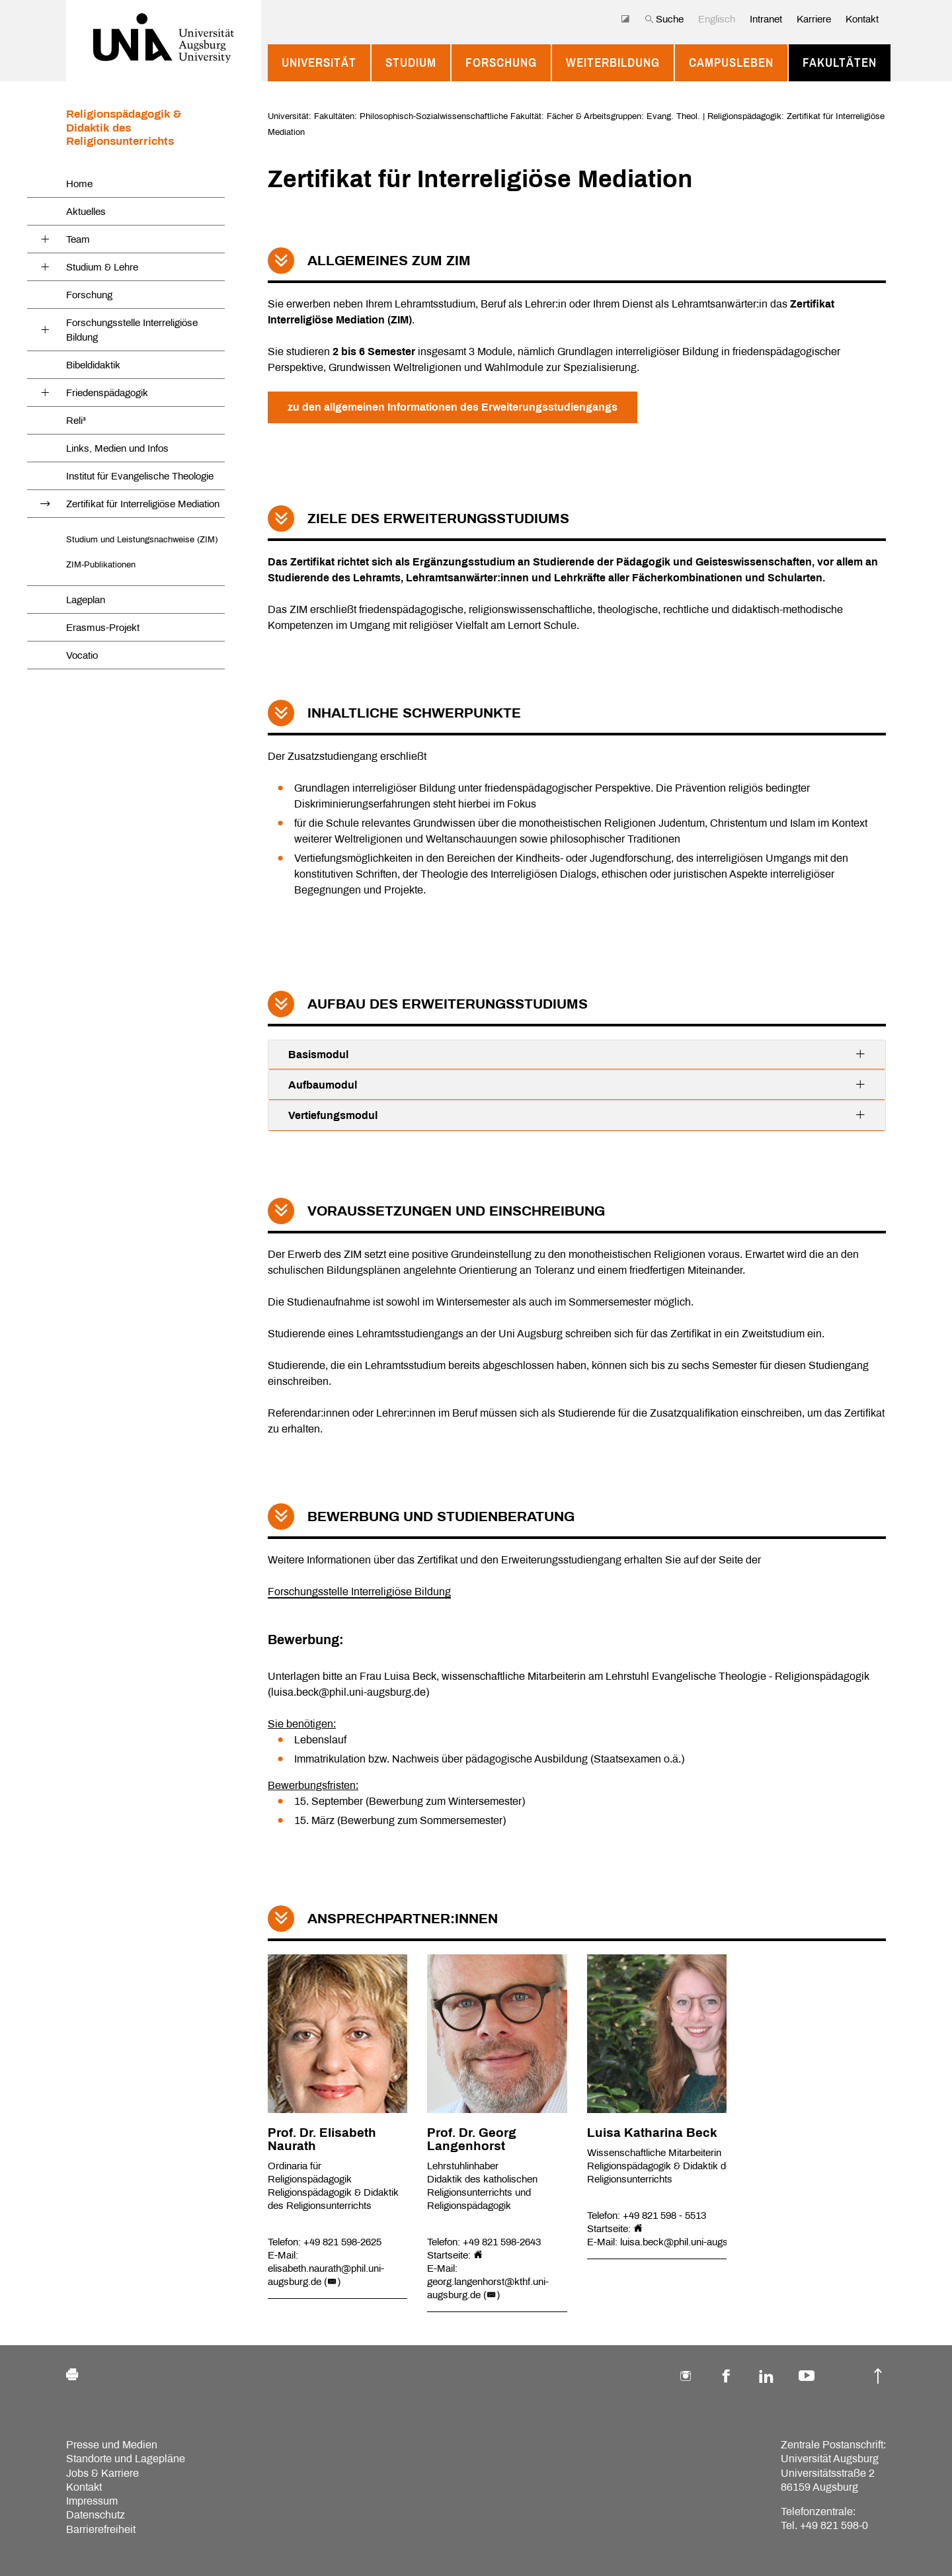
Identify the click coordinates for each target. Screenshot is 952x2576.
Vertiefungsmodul (576, 1115)
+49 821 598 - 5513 (664, 2215)
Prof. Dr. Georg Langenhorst (471, 2139)
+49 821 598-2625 (342, 2242)
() (332, 2281)
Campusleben (731, 62)
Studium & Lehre (102, 267)
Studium (410, 62)
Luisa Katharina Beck (652, 2133)
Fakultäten (840, 62)
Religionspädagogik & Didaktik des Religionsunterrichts (123, 128)
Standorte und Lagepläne (125, 2458)
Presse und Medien (111, 2444)
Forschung (501, 62)
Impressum (92, 2501)
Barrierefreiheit (101, 2529)
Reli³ (76, 420)
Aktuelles (86, 211)
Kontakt (862, 19)
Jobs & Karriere (102, 2473)
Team (78, 239)
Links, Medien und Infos (117, 448)
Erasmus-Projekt (102, 627)
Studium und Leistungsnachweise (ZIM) (142, 539)
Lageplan (85, 600)
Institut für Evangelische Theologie (140, 476)
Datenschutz (95, 2514)
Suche (664, 19)
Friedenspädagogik (107, 393)
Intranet (766, 19)
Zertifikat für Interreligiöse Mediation (142, 504)
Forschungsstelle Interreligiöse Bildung (132, 330)
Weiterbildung (613, 62)
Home (79, 184)
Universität (319, 62)
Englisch (716, 19)
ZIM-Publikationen (101, 564)
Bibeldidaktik (93, 365)
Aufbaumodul (576, 1085)
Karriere (814, 19)
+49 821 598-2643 (502, 2242)
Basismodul (576, 1054)
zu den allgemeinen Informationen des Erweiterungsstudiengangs (452, 407)
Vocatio (82, 655)
